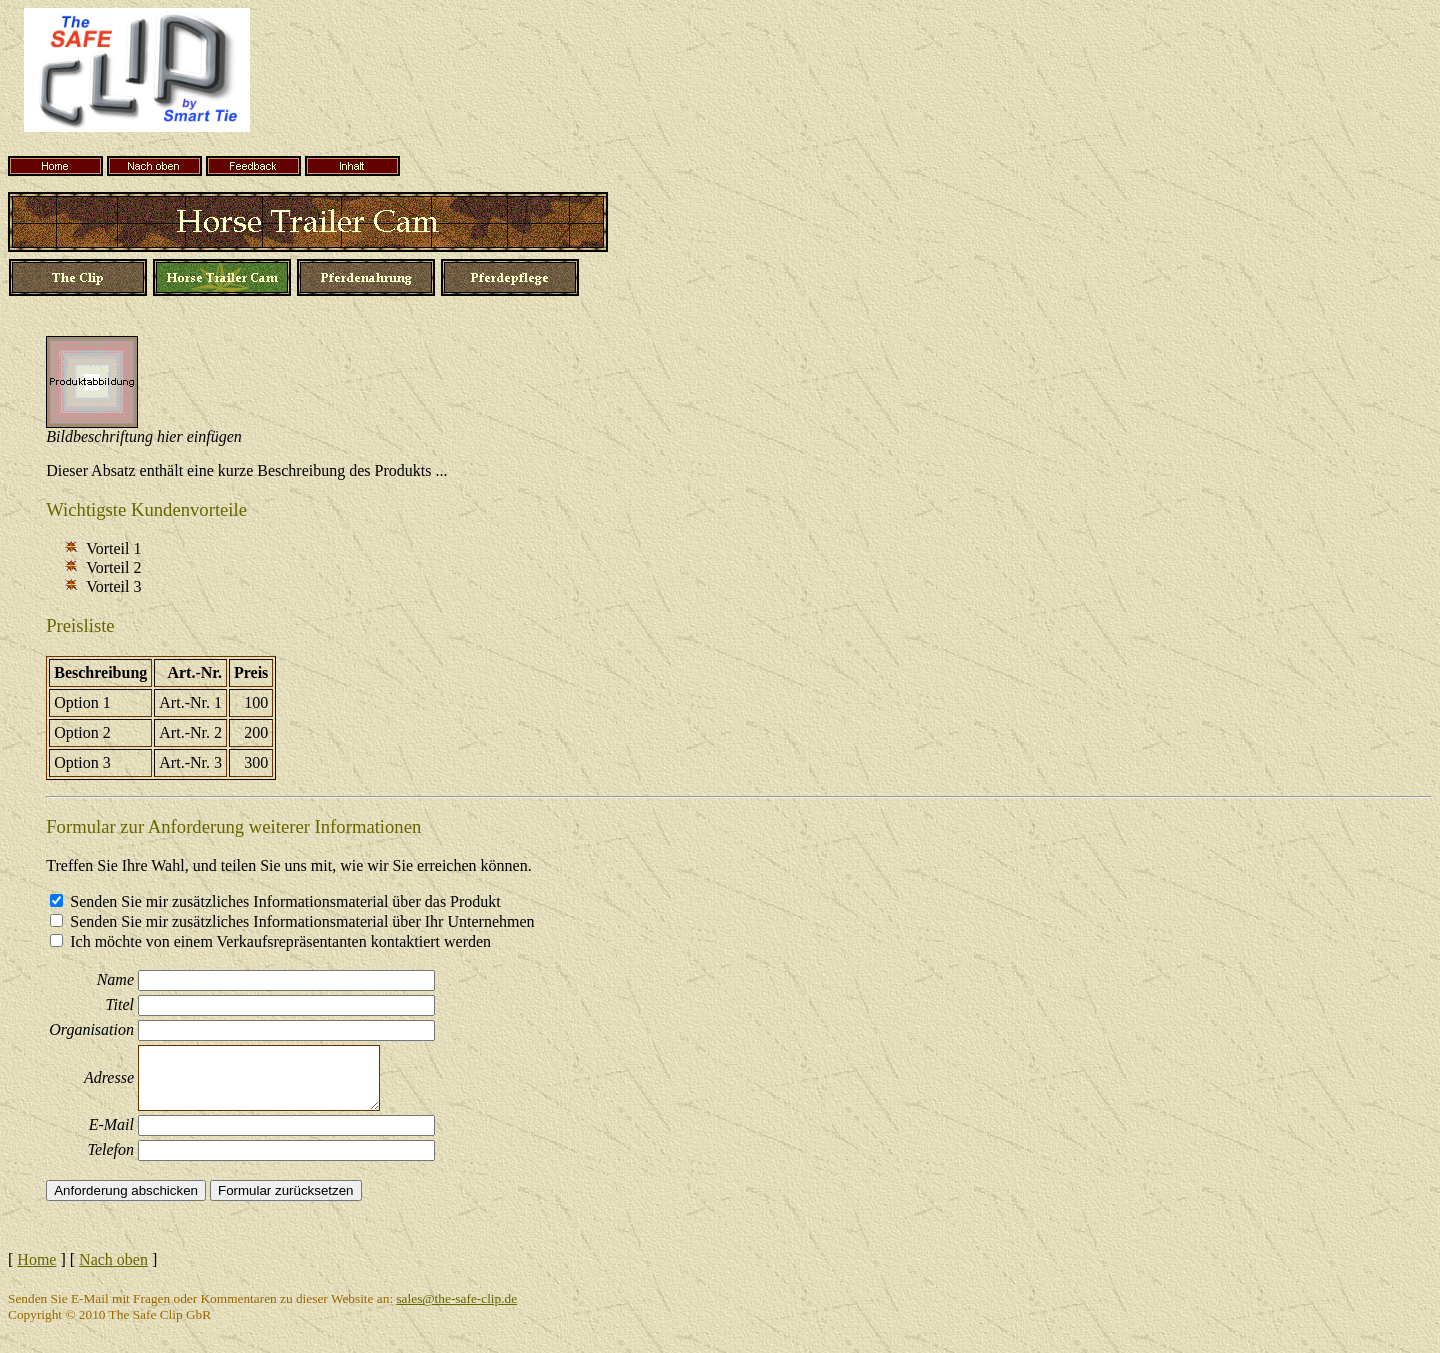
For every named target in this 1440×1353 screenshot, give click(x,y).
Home (36, 1259)
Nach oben (113, 1259)
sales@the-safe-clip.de (456, 1298)
